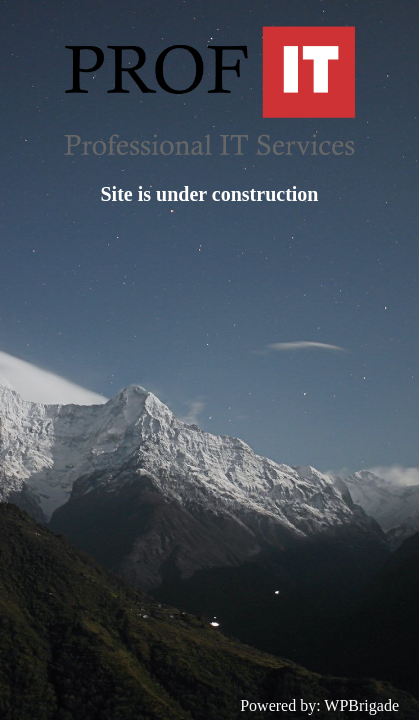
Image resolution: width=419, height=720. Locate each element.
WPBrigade (361, 705)
